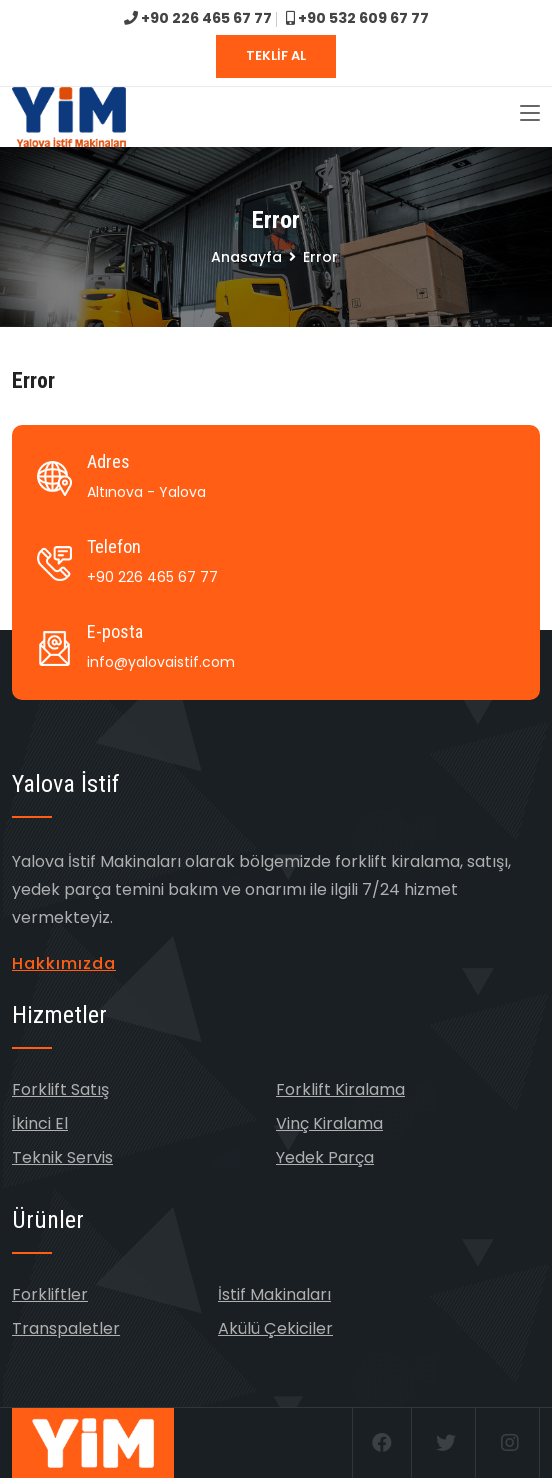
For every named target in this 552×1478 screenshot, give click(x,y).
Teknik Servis (62, 1157)
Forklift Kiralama (340, 1089)
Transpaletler (66, 1328)
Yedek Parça (325, 1157)
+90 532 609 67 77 (357, 18)
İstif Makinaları (274, 1294)
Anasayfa (246, 257)
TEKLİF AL (276, 55)
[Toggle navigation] (530, 114)
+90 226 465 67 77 (198, 18)
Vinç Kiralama (329, 1123)
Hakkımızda (64, 963)
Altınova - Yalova (146, 492)
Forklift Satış (60, 1089)
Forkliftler (50, 1294)
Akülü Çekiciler (275, 1328)
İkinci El (40, 1123)
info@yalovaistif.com (161, 662)
